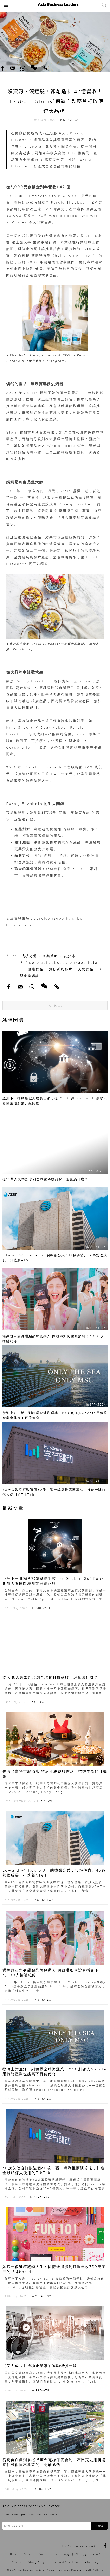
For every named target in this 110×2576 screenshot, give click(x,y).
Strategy (71, 119)
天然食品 (85, 969)
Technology (61, 2554)
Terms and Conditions (64, 2562)
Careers (16, 2562)
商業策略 (50, 956)
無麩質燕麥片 (60, 969)
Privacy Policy (36, 2562)
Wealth (43, 2554)
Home (13, 2554)
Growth (43, 1608)
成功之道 (29, 956)
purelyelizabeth (46, 962)
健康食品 (36, 969)
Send (99, 2525)
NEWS (48, 1800)
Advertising (91, 2562)
